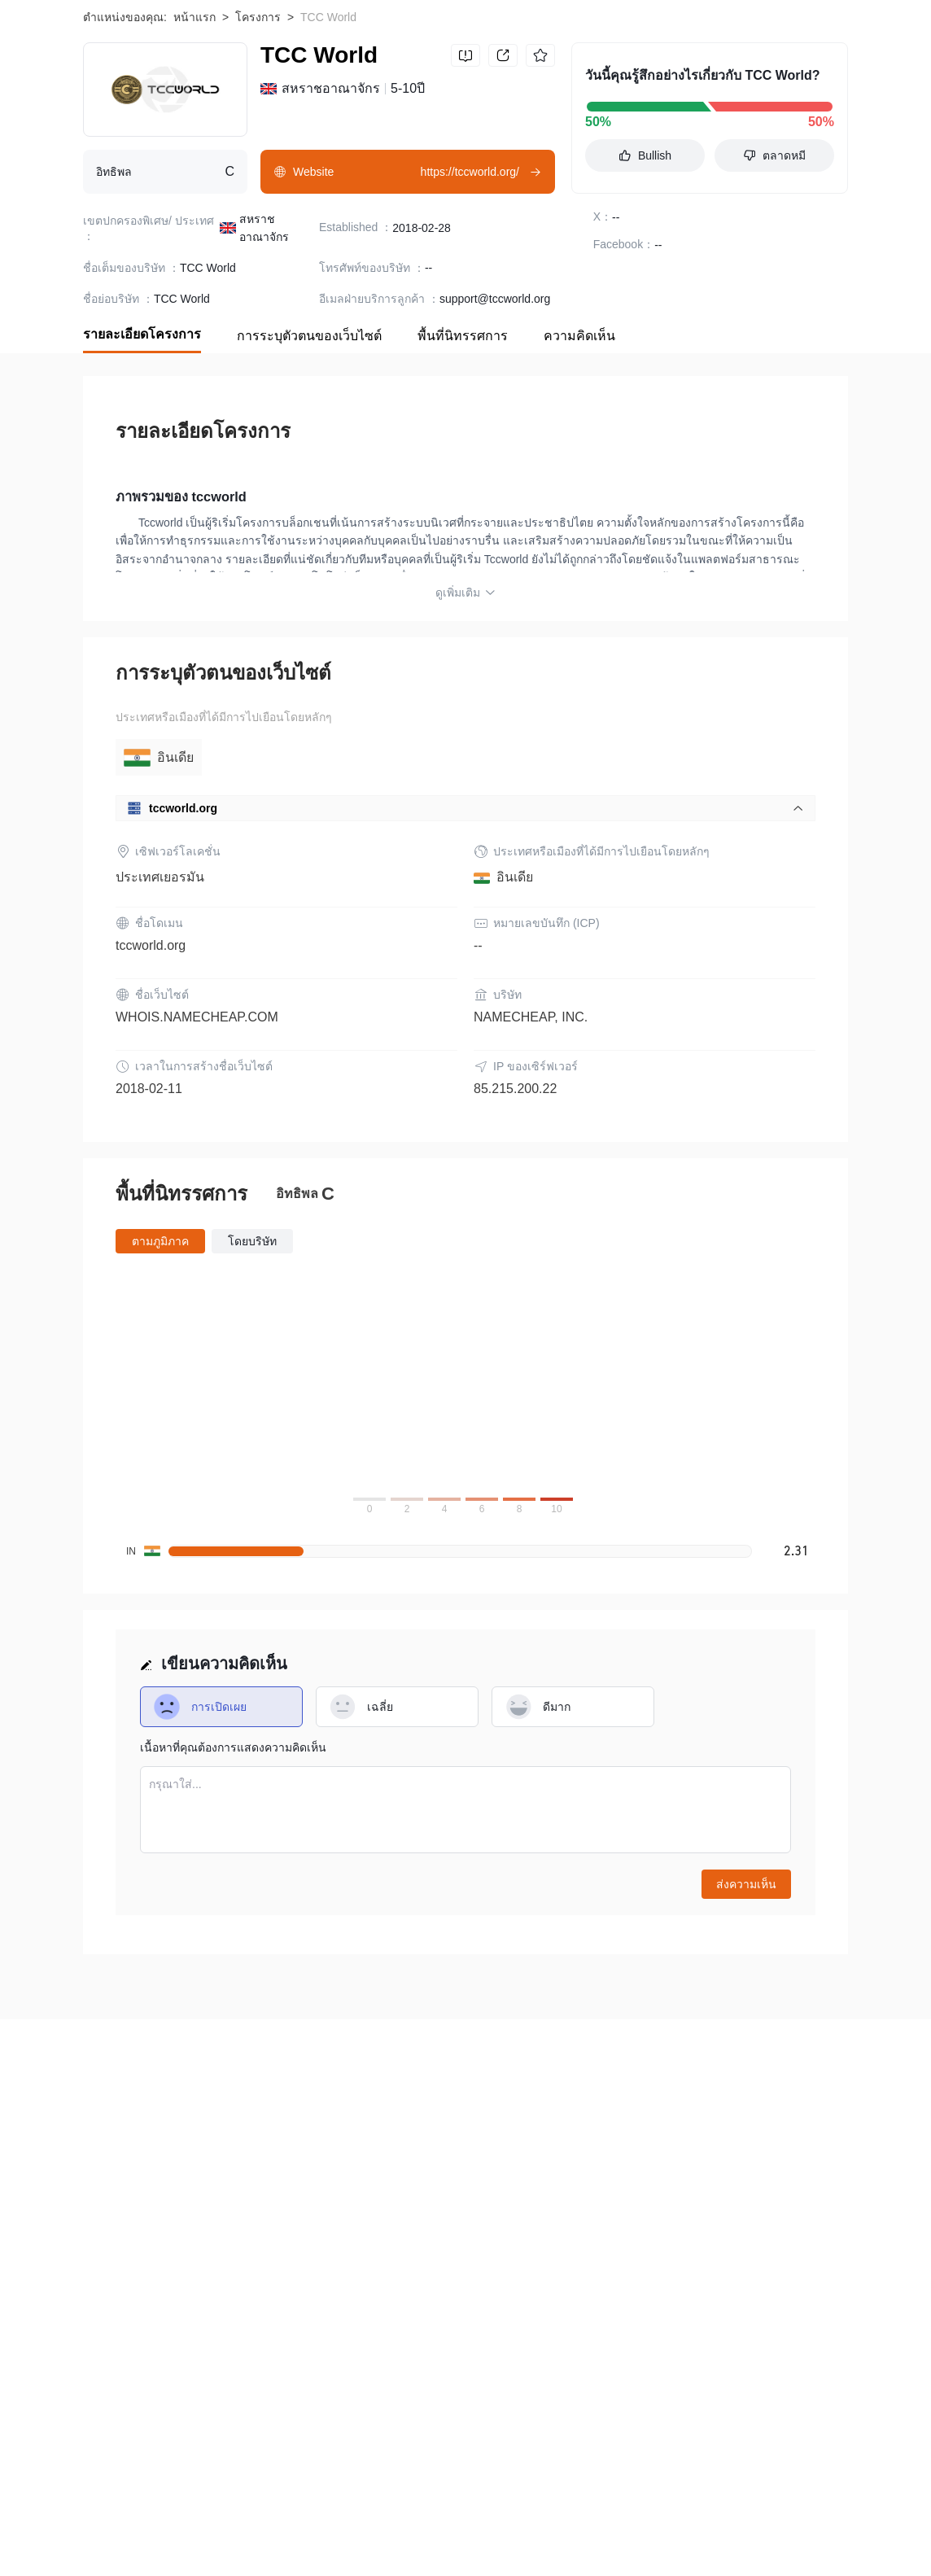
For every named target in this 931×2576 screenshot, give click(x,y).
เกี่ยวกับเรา (110, 2261)
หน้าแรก (194, 124)
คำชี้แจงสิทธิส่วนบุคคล (490, 2261)
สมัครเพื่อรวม (270, 2278)
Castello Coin (763, 2512)
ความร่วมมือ (417, 2278)
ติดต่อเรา (345, 2278)
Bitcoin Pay (157, 2512)
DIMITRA (756, 2538)
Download (798, 33)
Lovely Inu (109, 2538)
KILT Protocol (368, 2538)
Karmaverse (509, 2538)
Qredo (441, 2538)
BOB (95, 2512)
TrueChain (679, 2512)
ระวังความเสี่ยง (194, 2261)
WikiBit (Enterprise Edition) (151, 2278)
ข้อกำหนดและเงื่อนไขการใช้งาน (332, 2261)
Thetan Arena (404, 2512)
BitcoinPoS (590, 2538)
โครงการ (258, 124)
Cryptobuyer (491, 2512)
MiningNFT (284, 2538)
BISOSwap (319, 2512)
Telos (618, 2512)
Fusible (563, 2512)
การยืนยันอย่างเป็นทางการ (632, 2261)
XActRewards (675, 2538)
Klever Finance (195, 2538)
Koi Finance (239, 2512)
